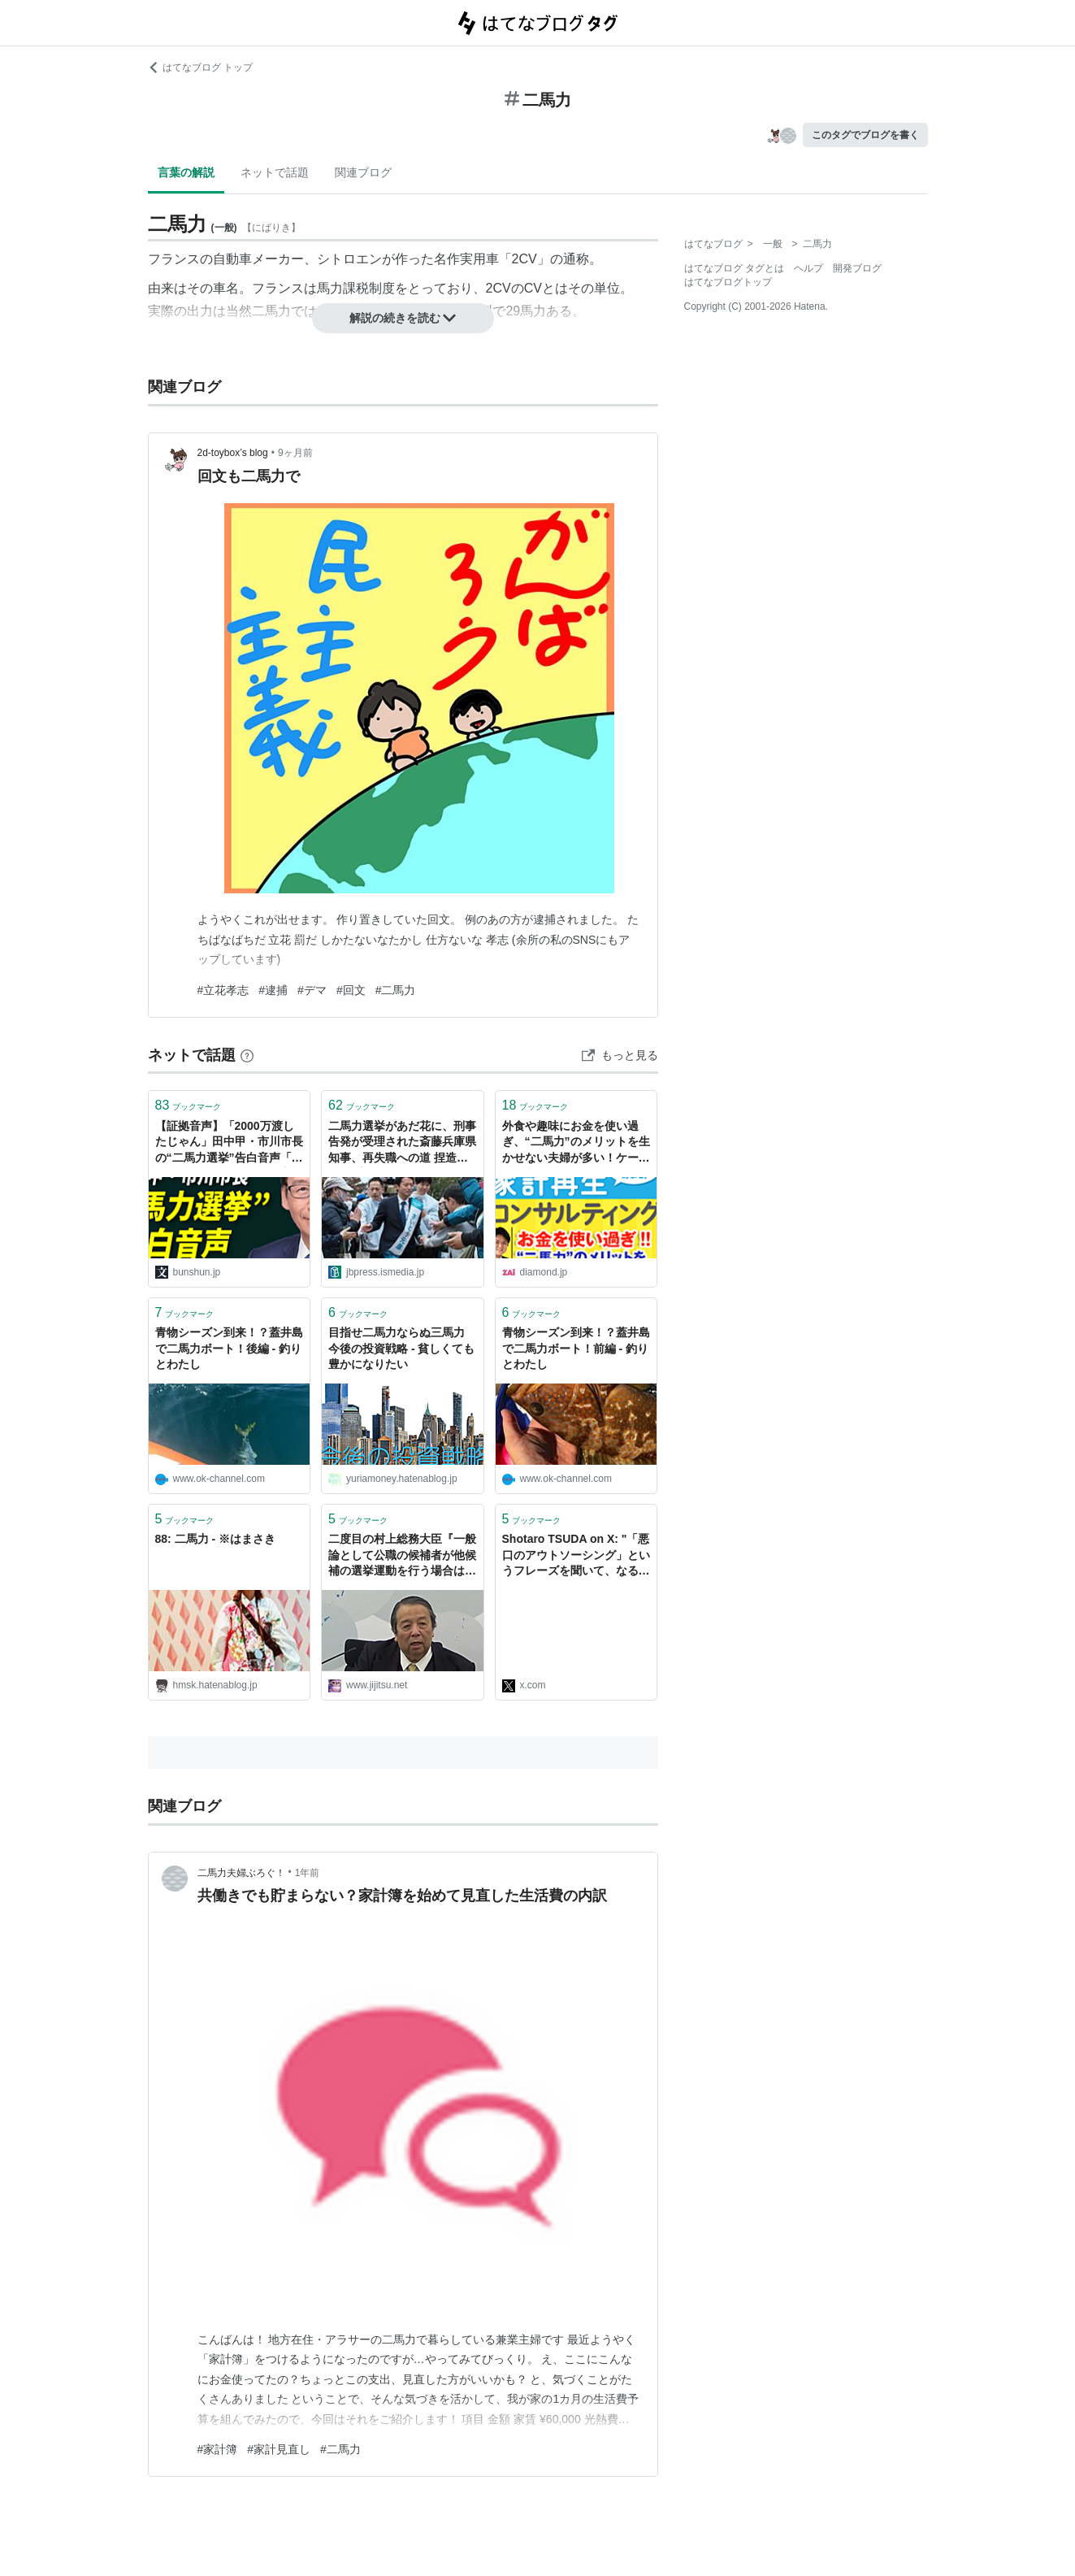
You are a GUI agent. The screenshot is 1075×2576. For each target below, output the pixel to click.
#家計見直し (278, 2449)
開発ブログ (857, 268)
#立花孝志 (223, 990)
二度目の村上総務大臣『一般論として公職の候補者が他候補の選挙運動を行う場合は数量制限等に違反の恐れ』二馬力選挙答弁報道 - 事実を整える (402, 1556)
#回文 (351, 990)
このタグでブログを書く (865, 135)
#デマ (312, 990)
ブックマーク (188, 1105)
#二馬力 (395, 990)
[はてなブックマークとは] (247, 1055)
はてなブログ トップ (200, 67)
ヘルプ (808, 268)
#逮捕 (273, 990)
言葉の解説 (186, 172)
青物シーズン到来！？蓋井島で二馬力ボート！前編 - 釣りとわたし (576, 1348)
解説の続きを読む (403, 317)
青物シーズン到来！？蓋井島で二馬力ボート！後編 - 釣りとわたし (229, 1348)
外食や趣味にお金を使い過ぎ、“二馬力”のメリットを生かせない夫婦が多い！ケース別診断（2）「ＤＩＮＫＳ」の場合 (576, 1143)
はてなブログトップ (728, 282)
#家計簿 (217, 2449)
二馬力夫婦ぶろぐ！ (241, 1873)
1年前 (307, 1873)
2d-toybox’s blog (232, 452)
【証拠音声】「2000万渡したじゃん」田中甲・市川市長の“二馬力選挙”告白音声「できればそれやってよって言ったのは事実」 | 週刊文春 (229, 1143)
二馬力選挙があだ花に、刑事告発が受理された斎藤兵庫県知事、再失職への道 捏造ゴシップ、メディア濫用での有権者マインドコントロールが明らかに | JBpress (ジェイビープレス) (402, 1143)
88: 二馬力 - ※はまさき (215, 1538)
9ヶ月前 (295, 452)
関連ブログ (363, 172)
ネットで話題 (275, 172)
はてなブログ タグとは (734, 268)
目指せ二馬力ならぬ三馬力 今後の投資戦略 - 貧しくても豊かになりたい (402, 1348)
